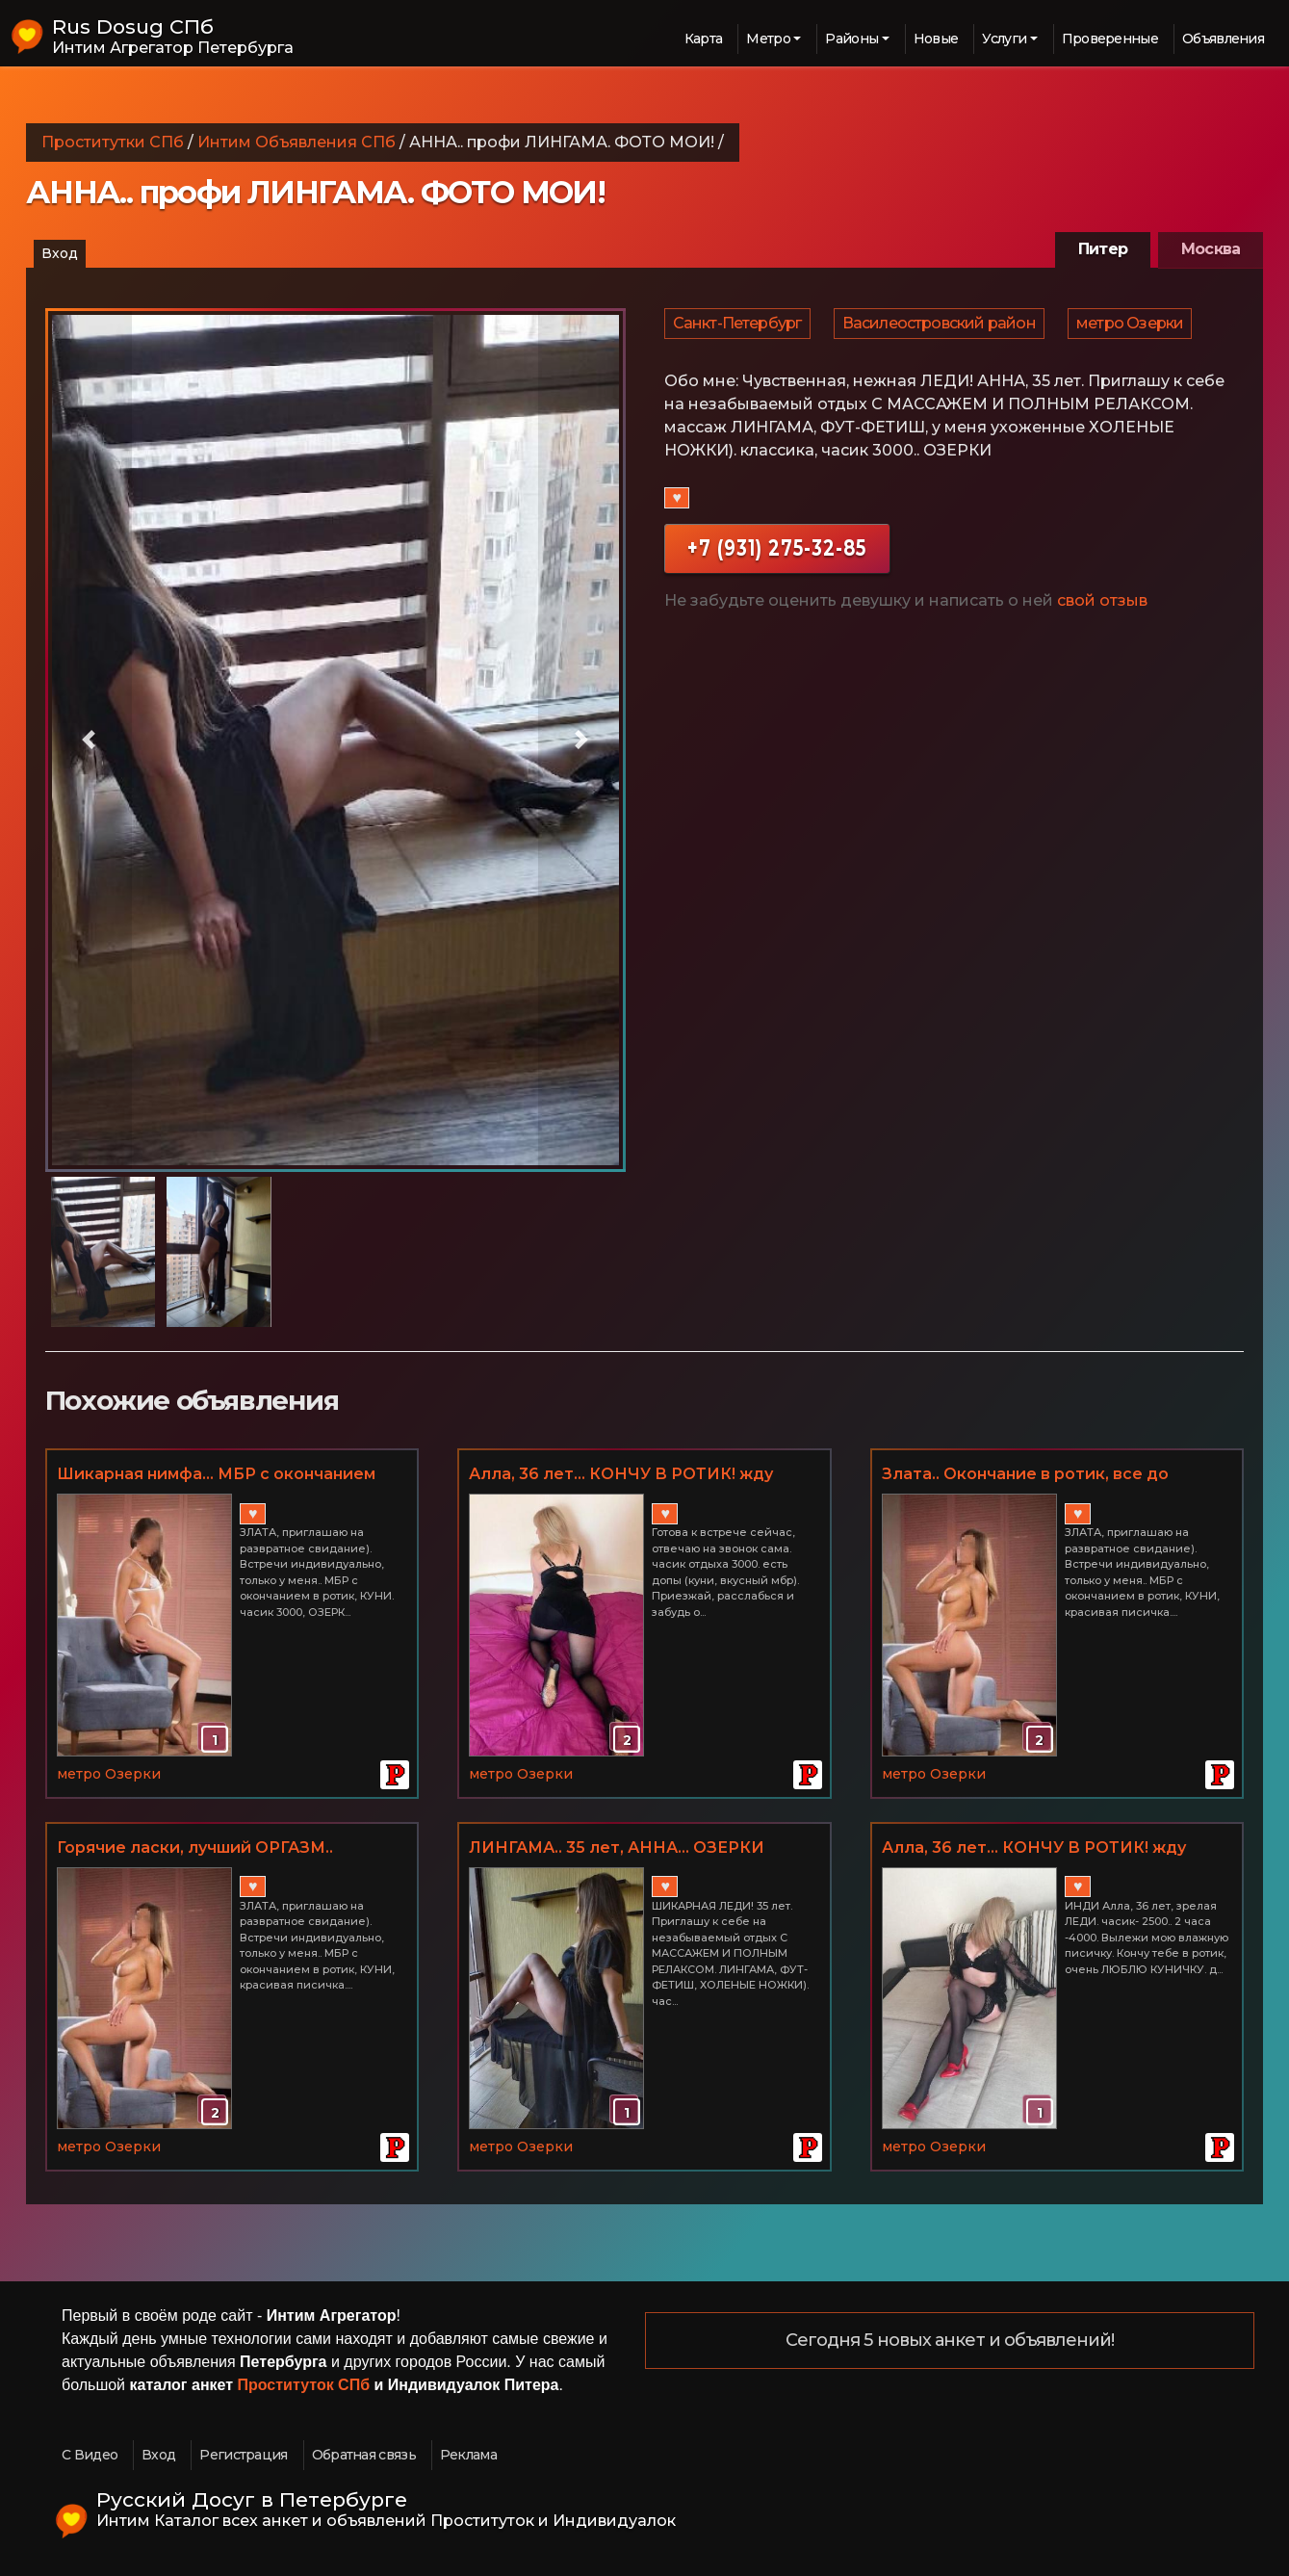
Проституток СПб (304, 2385)
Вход (59, 253)
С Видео (89, 2454)
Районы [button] (851, 38)
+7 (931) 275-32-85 (776, 559)
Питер (1102, 249)
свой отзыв (1102, 612)
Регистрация (243, 2454)
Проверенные (1110, 38)
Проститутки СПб (112, 142)
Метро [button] (768, 38)
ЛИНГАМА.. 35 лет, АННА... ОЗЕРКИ (616, 1847)
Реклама (468, 2454)
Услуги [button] (1004, 38)
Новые (936, 38)
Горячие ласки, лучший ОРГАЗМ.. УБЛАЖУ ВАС (195, 1849)
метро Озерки (1134, 329)
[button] (88, 740)
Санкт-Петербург (738, 329)
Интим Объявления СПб (296, 142)
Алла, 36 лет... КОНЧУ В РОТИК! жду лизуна (621, 1475)
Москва (1210, 249)
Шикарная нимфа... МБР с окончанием (216, 1474)
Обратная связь (364, 2454)
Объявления (1223, 38)
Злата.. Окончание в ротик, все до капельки (1025, 1475)
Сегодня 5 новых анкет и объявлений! (950, 2341)
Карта (703, 38)
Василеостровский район (942, 329)
